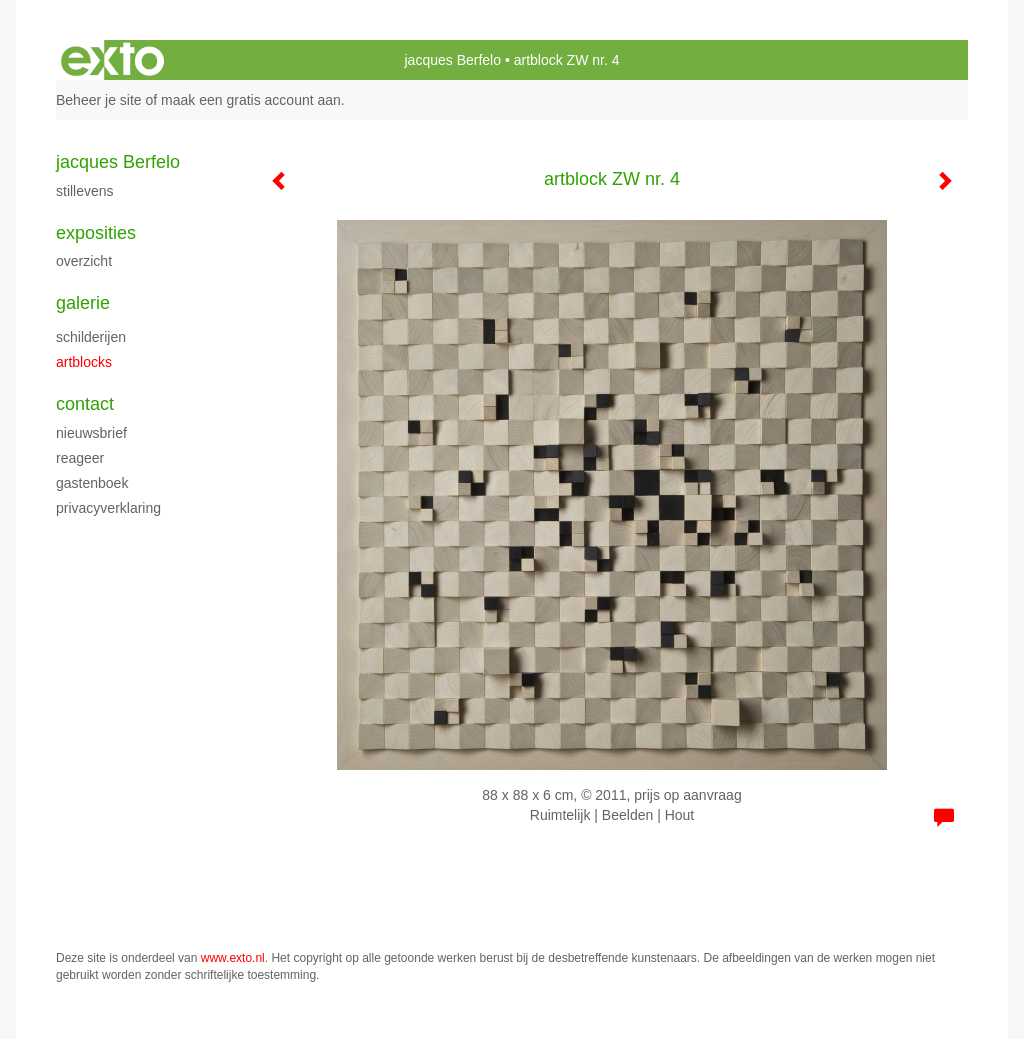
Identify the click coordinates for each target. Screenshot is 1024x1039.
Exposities (96, 233)
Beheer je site (99, 100)
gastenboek (92, 483)
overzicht (84, 261)
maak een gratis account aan (251, 100)
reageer (80, 458)
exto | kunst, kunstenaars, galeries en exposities (112, 60)
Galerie (83, 303)
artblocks (84, 362)
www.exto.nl (233, 958)
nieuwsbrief (91, 433)
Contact (85, 404)
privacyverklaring (108, 508)
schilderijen (91, 337)
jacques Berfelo (452, 60)
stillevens (85, 191)
